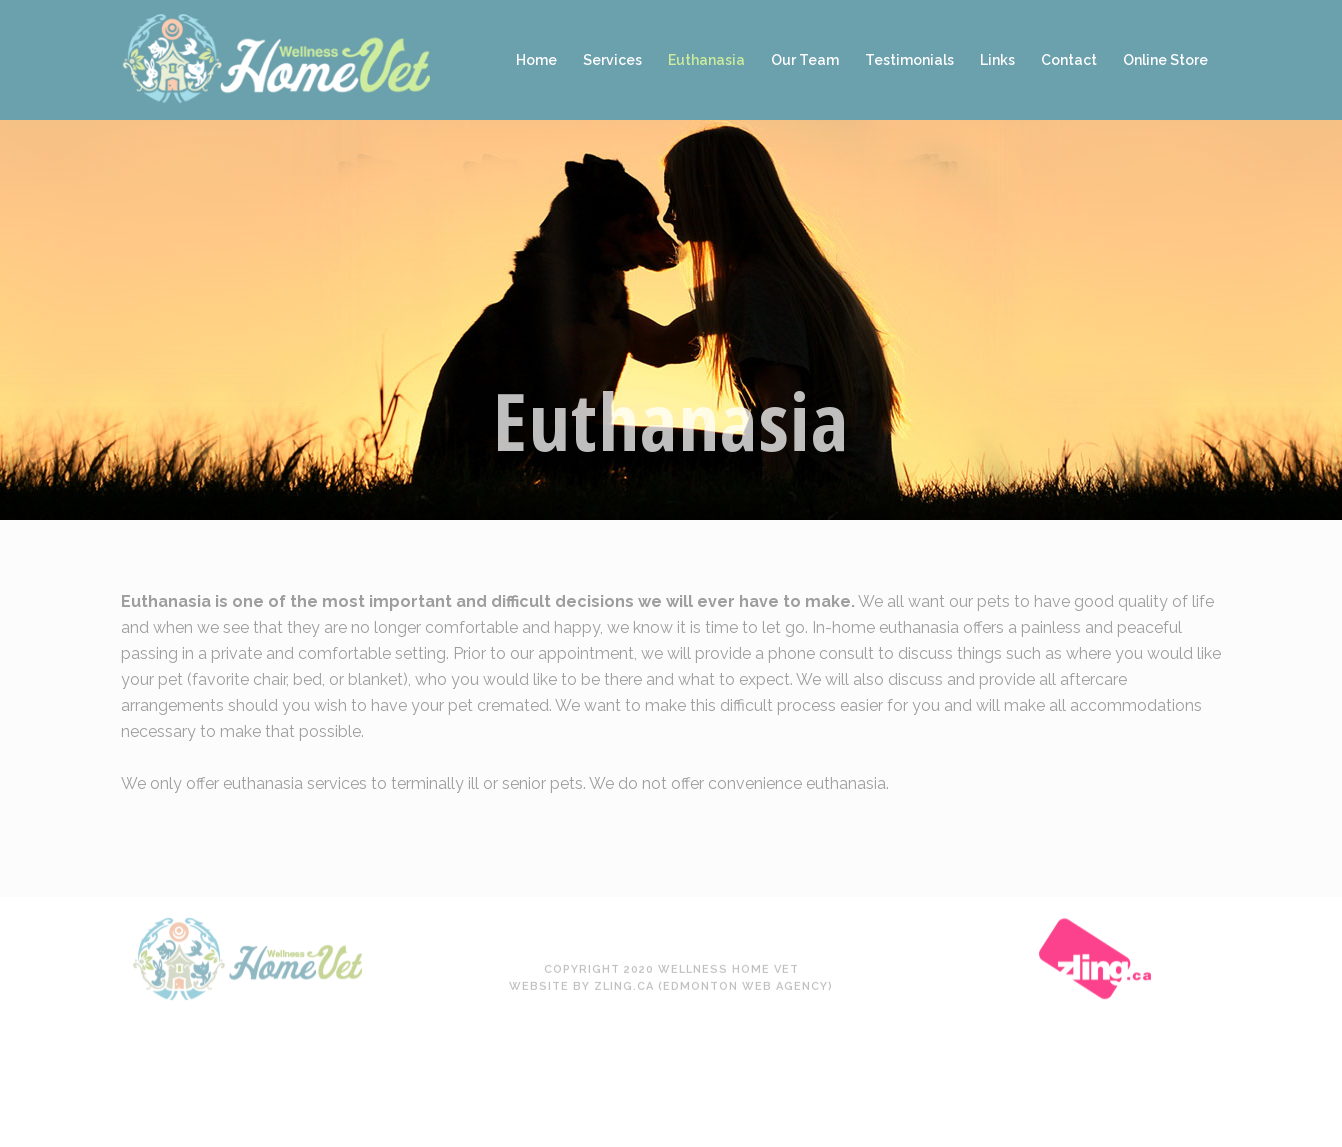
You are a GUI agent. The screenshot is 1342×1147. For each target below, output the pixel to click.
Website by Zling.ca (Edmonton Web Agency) (671, 910)
